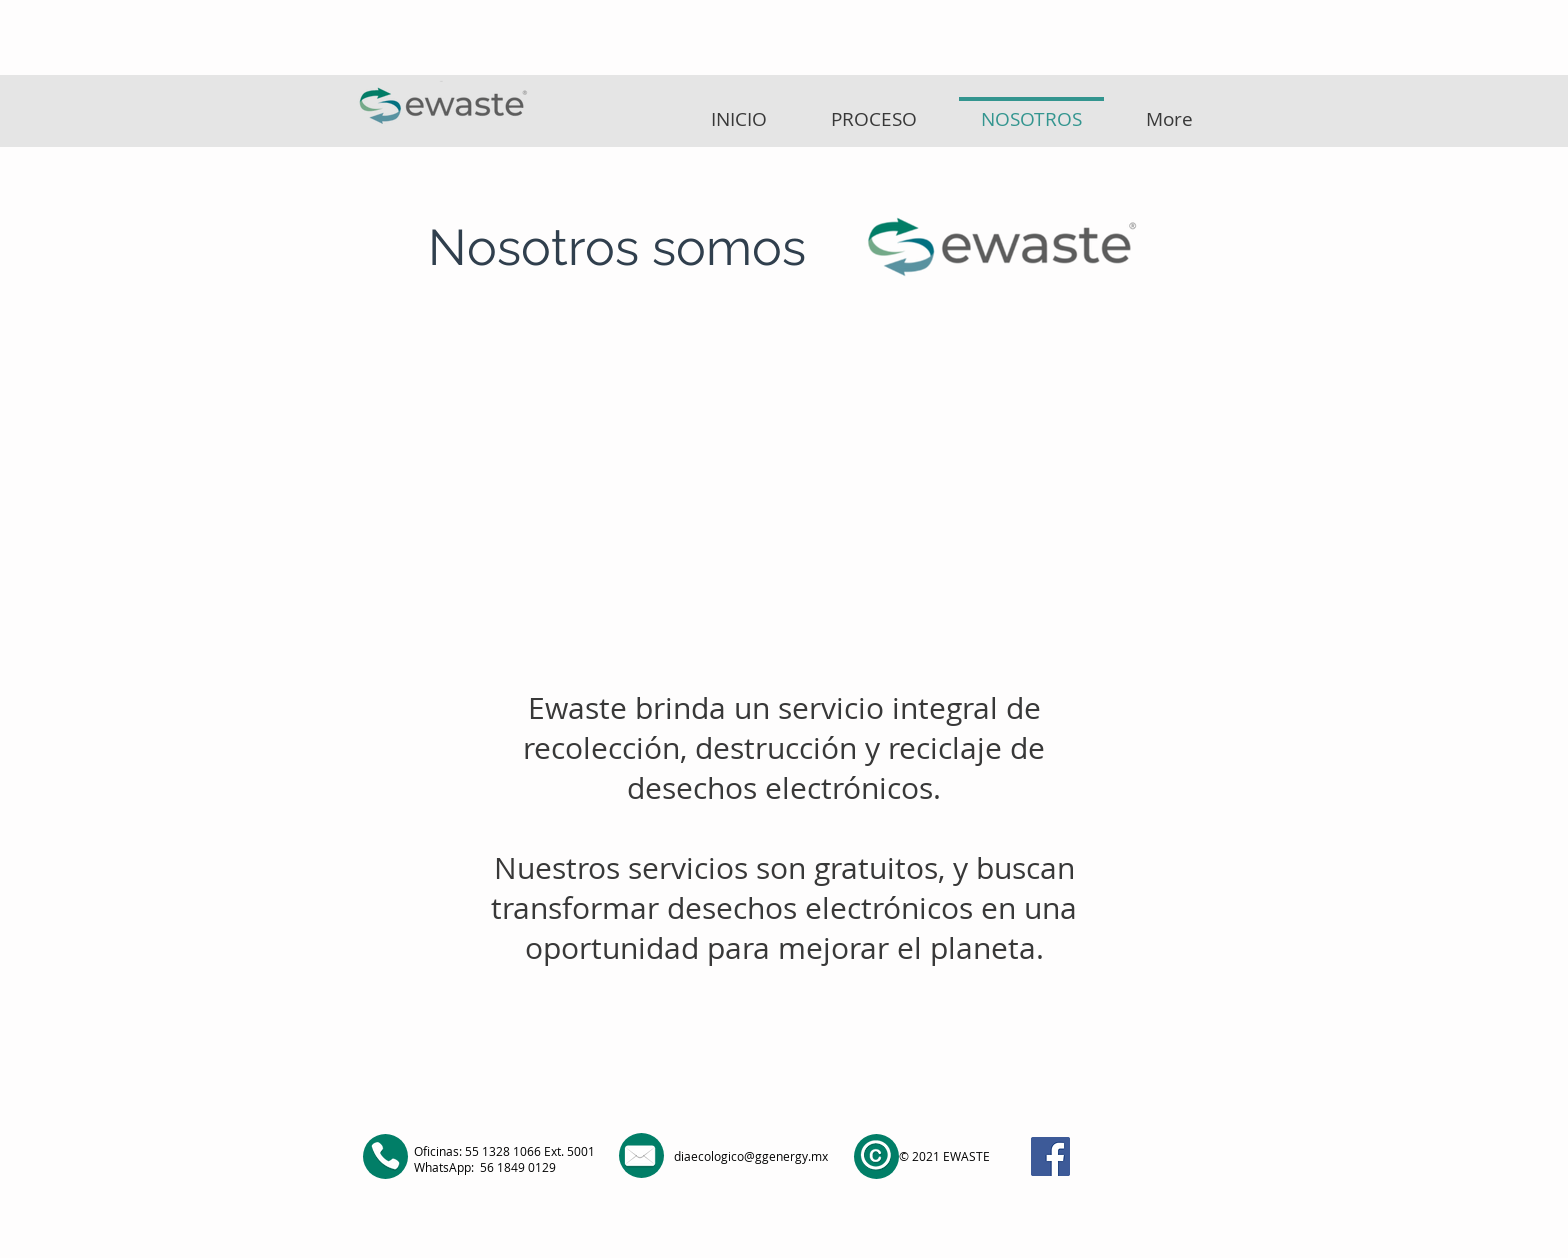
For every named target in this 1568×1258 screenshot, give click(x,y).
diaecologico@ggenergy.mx (751, 1156)
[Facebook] (1050, 1156)
